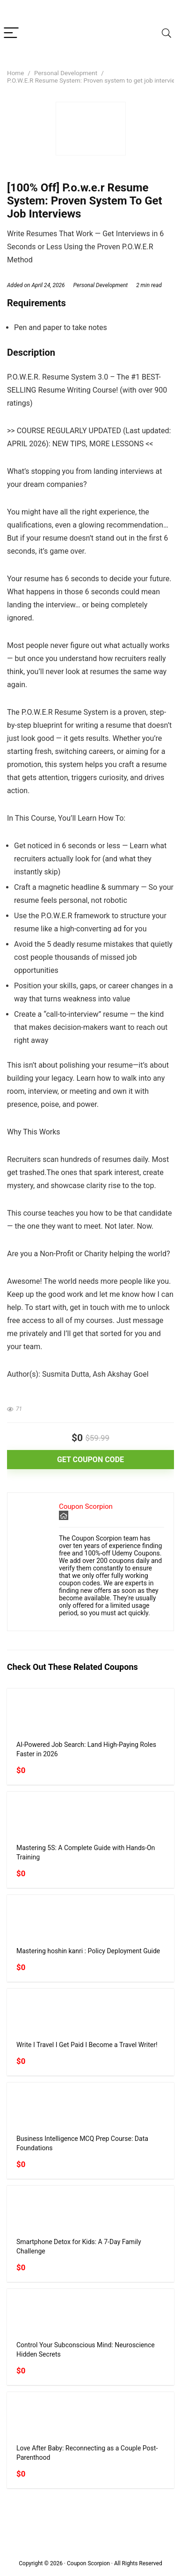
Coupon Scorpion (86, 1506)
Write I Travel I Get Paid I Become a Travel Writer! (87, 2044)
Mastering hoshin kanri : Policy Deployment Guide (88, 1951)
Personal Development (65, 73)
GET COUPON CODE (90, 1459)
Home (15, 73)
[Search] (166, 33)
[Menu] (11, 33)
